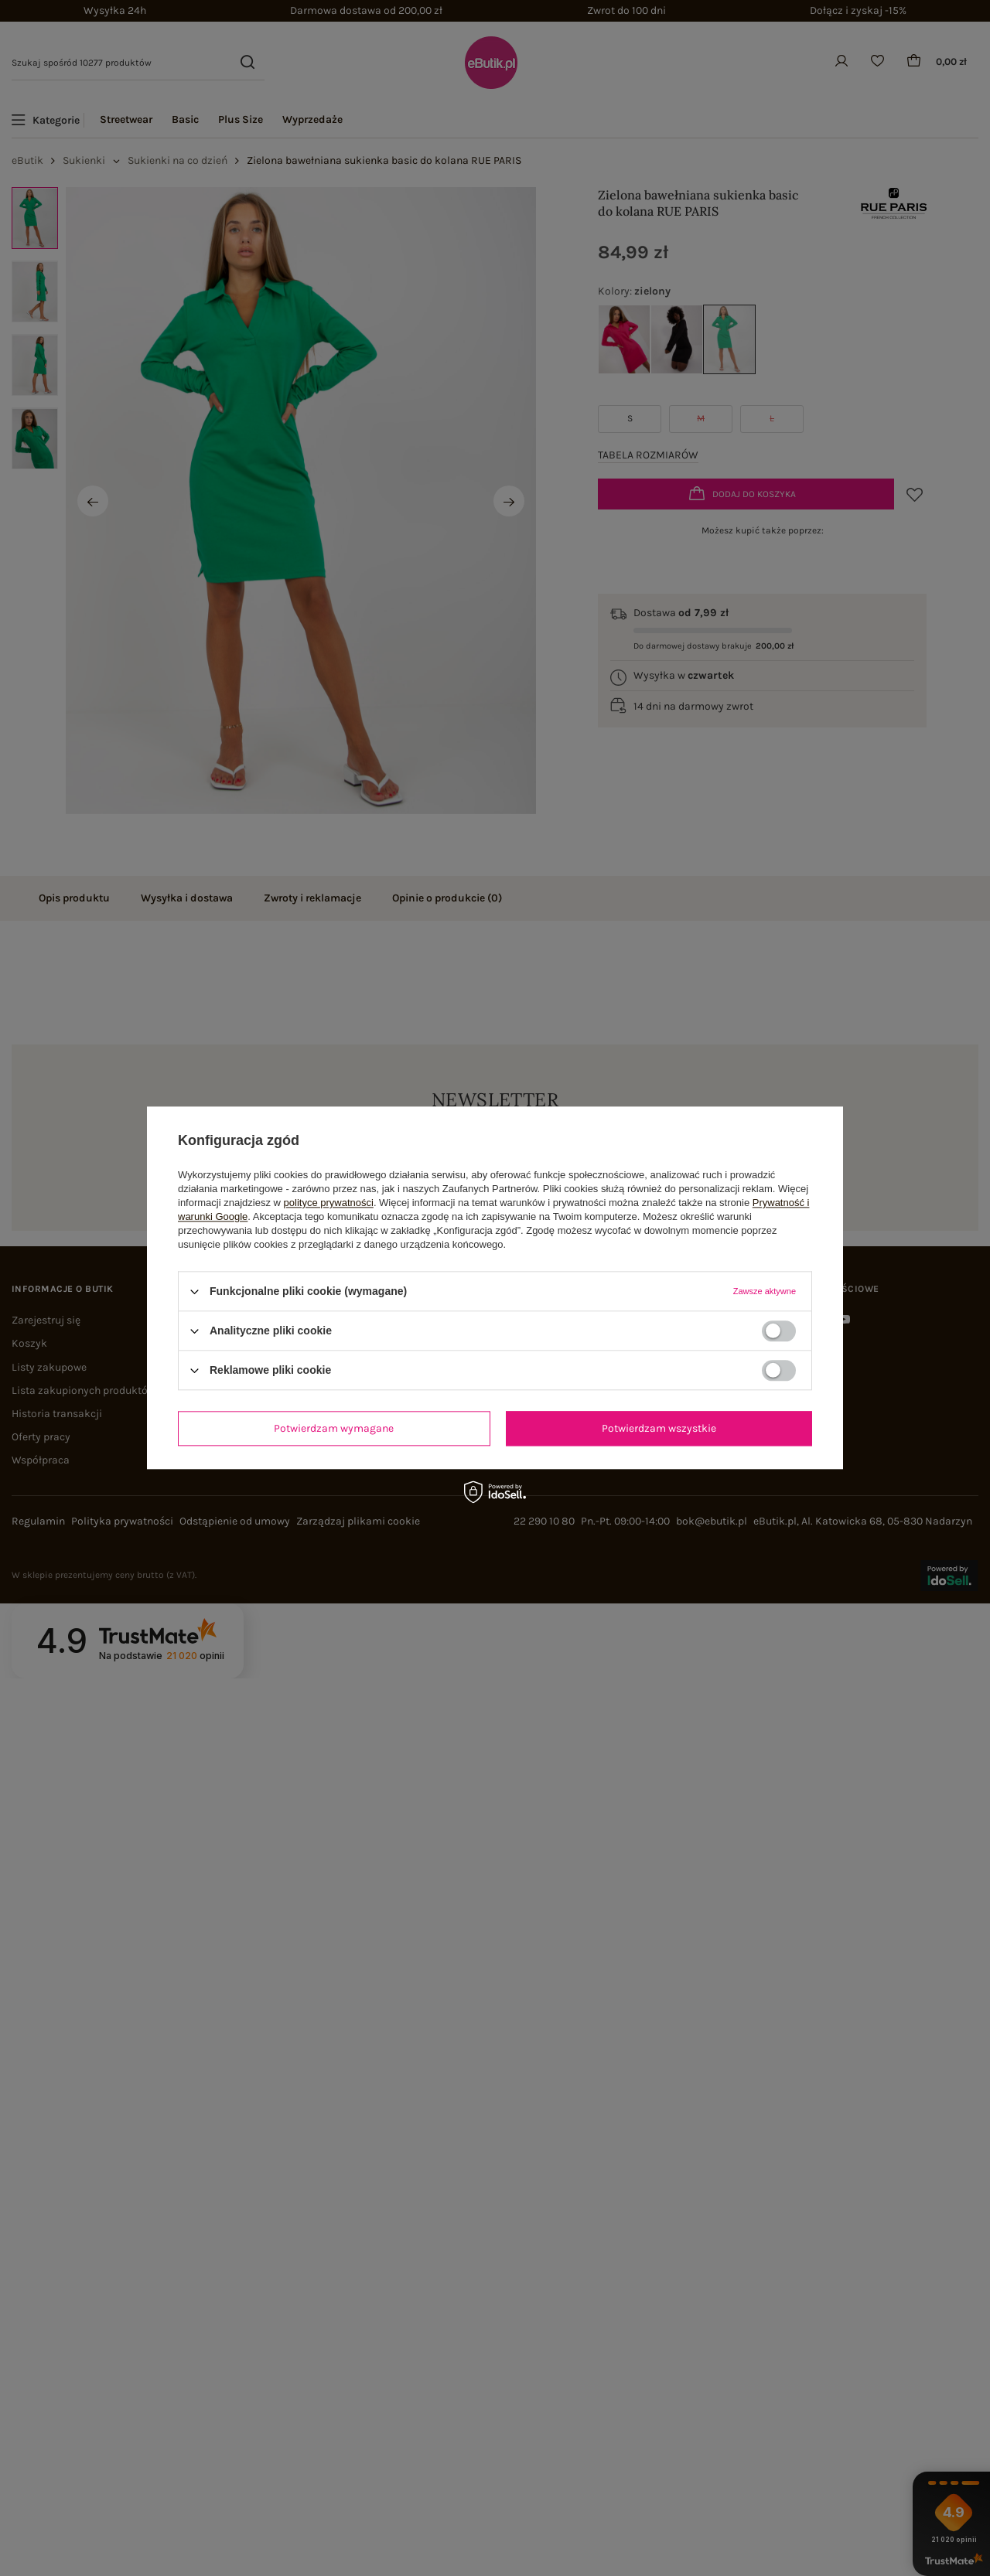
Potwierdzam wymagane (334, 1428)
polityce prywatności (329, 1202)
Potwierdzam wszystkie (659, 1428)
